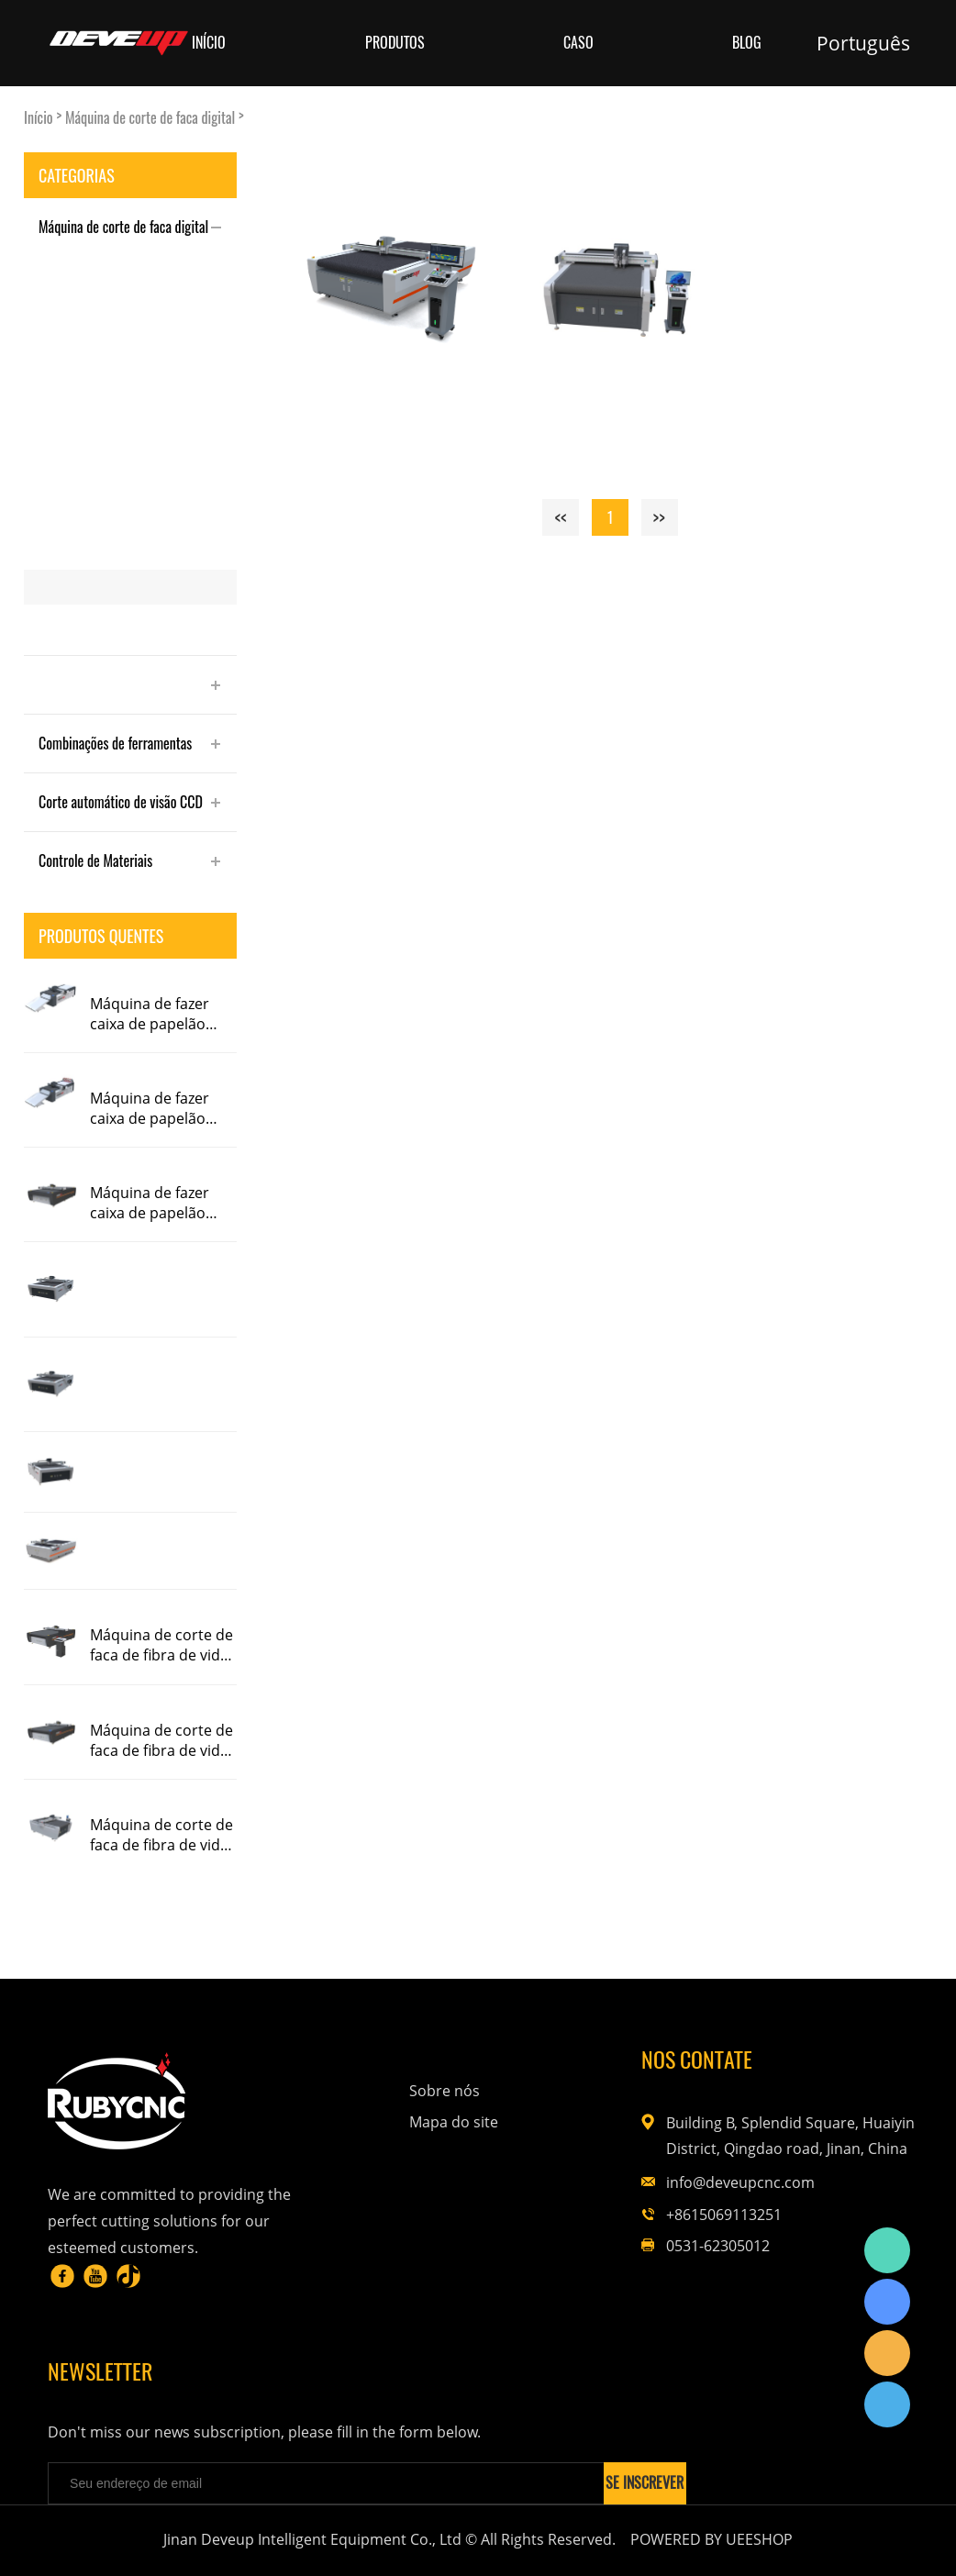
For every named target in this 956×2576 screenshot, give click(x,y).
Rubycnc (887, 2250)
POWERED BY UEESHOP (711, 2539)
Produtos (395, 42)
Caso (578, 42)
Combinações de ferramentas (115, 743)
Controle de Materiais (95, 860)
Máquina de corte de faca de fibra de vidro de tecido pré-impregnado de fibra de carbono (163, 1645)
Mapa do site (453, 2122)
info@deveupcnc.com (740, 2182)
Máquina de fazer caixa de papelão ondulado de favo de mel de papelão (161, 1014)
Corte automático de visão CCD (121, 802)
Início (209, 42)
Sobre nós (444, 2091)
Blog (746, 42)
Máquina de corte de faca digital (150, 118)
